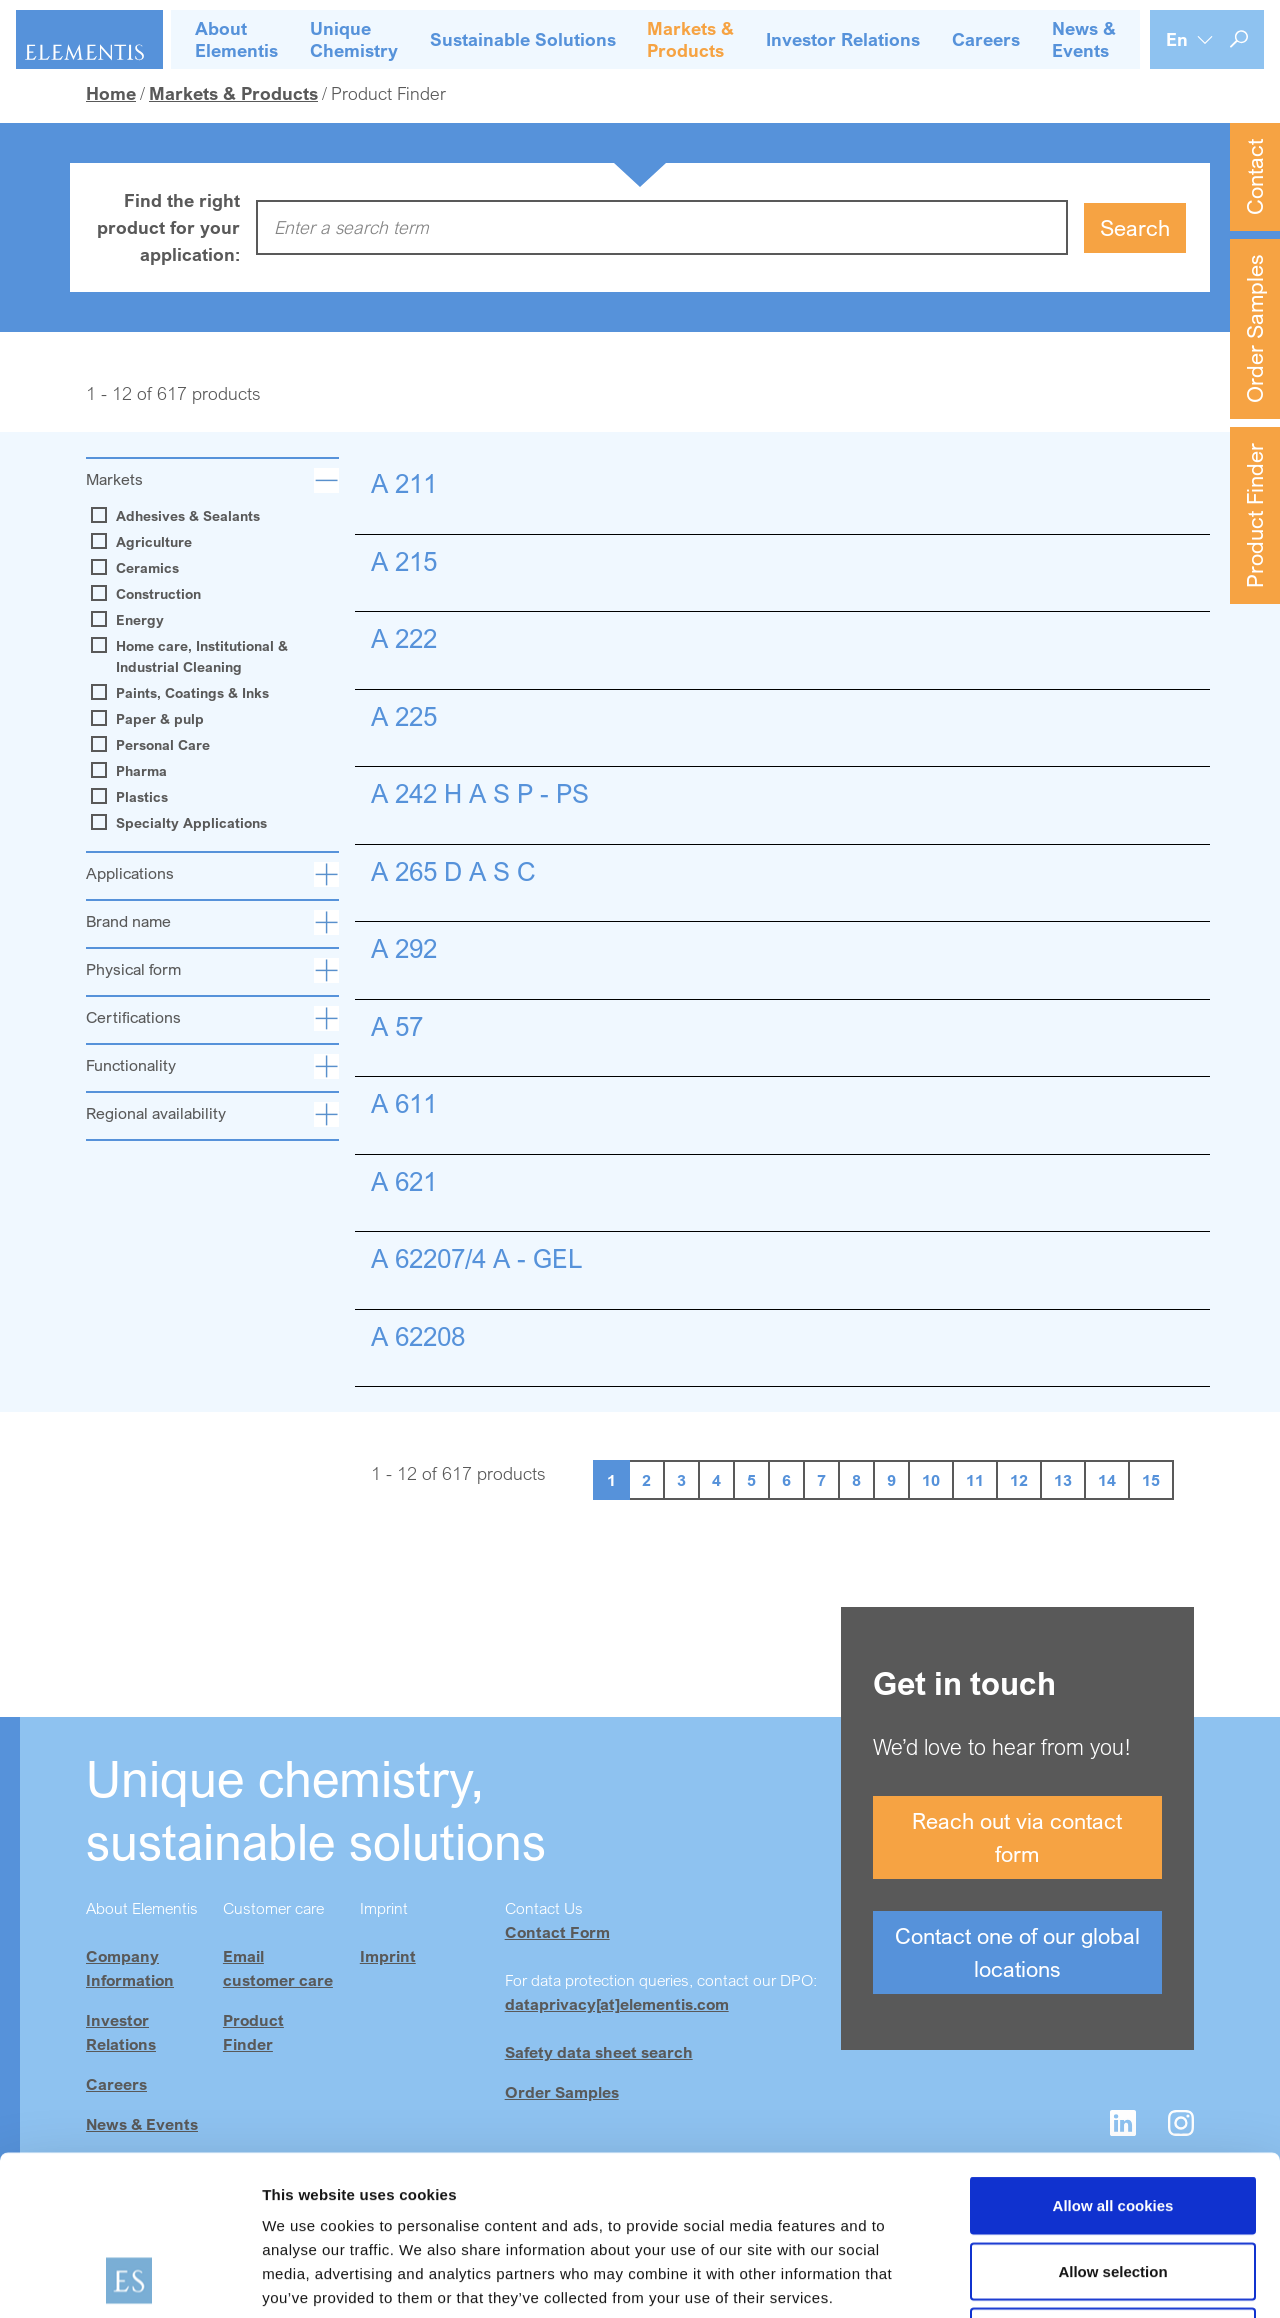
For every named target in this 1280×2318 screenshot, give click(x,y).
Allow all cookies (1113, 2055)
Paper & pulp (150, 719)
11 (975, 1480)
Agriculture (144, 542)
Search (1135, 227)
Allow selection (1112, 2121)
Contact (1254, 177)
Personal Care (153, 745)
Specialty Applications (181, 823)
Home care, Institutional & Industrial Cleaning (192, 656)
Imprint (388, 1956)
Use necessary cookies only (1113, 2186)
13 (1063, 1480)
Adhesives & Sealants (178, 516)
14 (1107, 1480)
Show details (1049, 2278)
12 (1019, 1480)
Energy (130, 620)
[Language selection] (1190, 39)
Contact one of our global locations (1017, 1952)
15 (1151, 1480)
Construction (148, 594)
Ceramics (137, 568)
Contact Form (557, 1932)
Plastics (132, 797)
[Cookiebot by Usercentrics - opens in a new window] (129, 2279)
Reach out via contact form (1017, 1837)
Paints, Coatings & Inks (182, 693)
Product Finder (1254, 515)
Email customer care (278, 1968)
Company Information (130, 1968)
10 (931, 1480)
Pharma (131, 771)
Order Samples (1254, 329)
